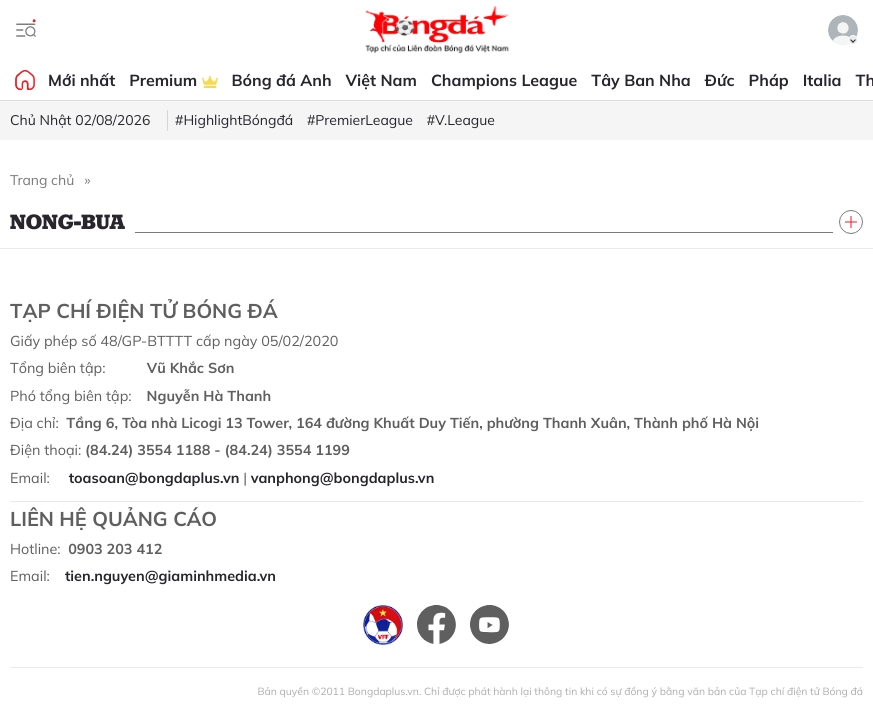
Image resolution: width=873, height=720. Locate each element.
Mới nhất (81, 80)
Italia (822, 80)
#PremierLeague (360, 120)
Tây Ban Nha (641, 80)
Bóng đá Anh (282, 80)
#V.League (461, 120)
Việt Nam (381, 80)
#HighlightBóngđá (234, 120)
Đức (720, 80)
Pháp (769, 80)
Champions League (504, 80)
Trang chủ (42, 180)
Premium (173, 80)
